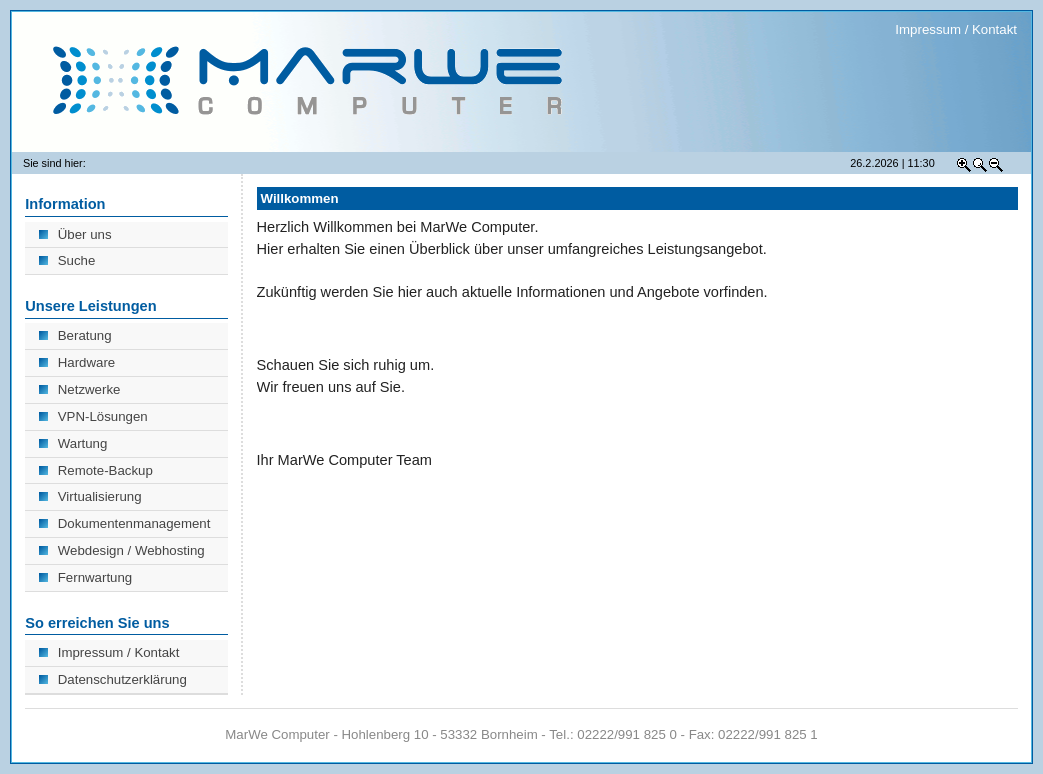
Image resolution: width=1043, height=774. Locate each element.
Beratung (75, 335)
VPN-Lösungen (93, 416)
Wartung (73, 443)
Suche (67, 260)
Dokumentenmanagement (124, 523)
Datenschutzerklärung (112, 679)
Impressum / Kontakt (956, 29)
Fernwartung (85, 577)
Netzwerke (79, 389)
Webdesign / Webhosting (121, 550)
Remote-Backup (95, 470)
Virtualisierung (90, 496)
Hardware (77, 362)
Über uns (75, 234)
